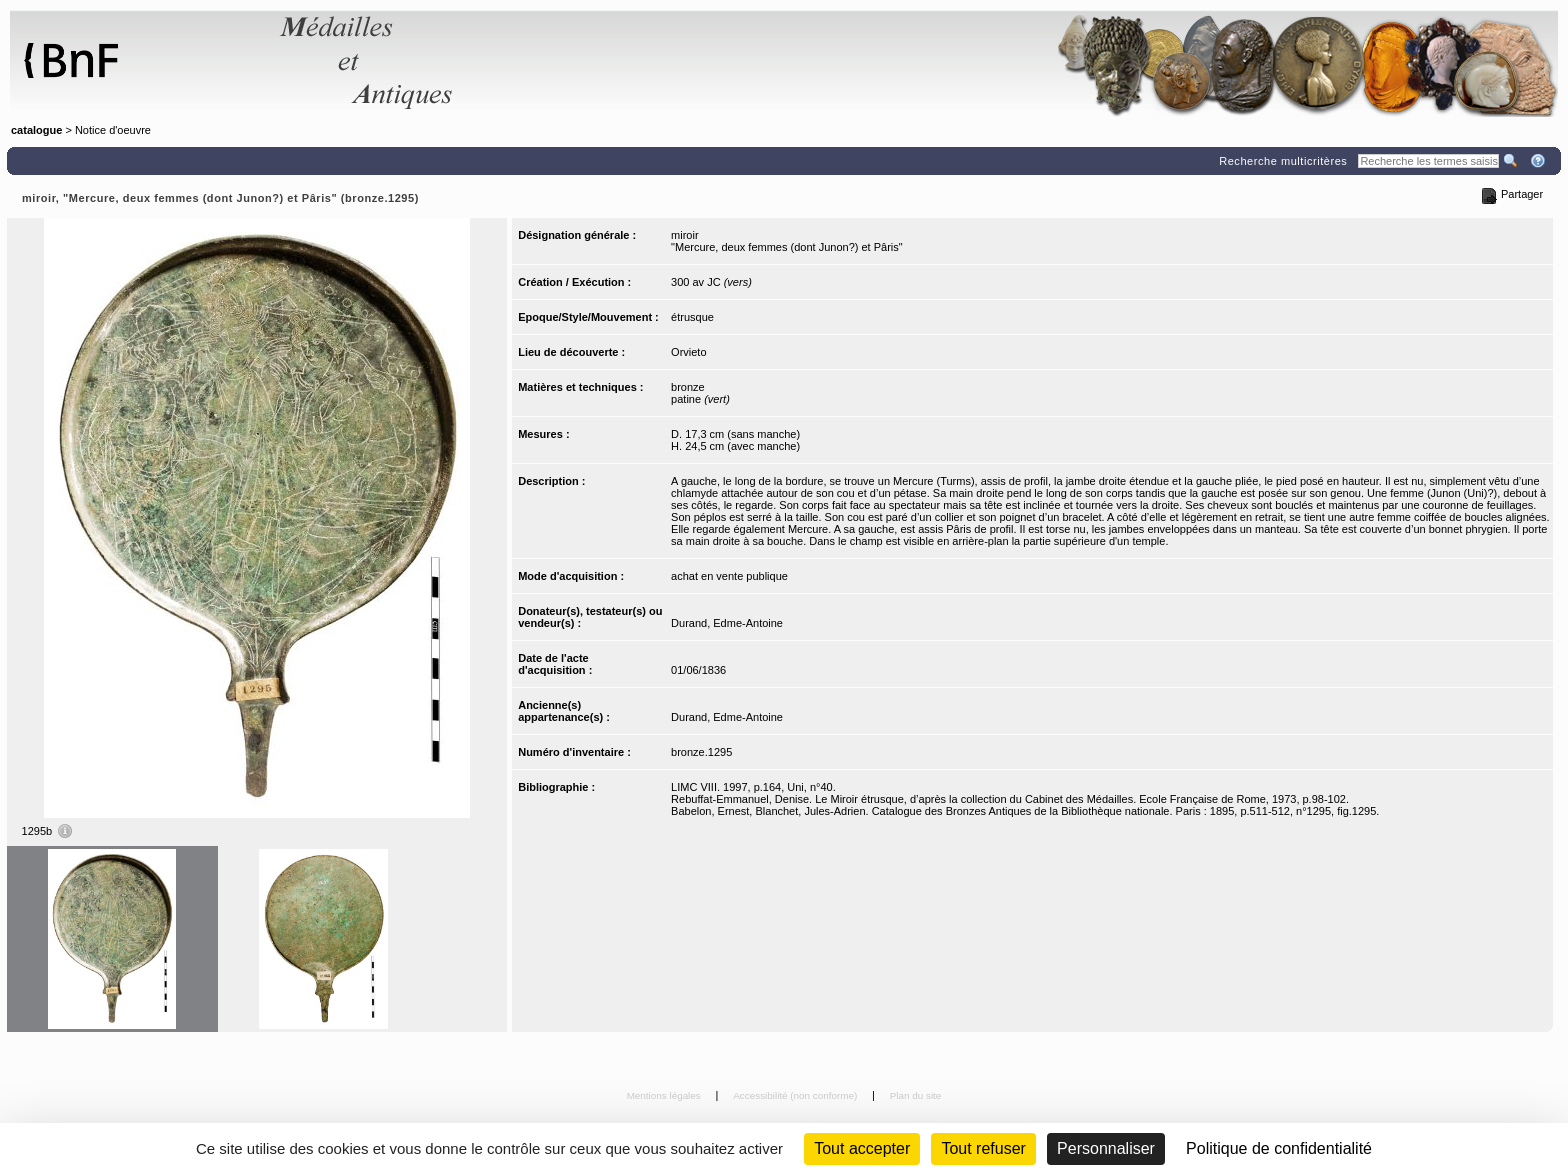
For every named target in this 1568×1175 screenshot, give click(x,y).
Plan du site (916, 1095)
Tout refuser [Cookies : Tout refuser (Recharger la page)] (983, 1148)
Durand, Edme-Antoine (727, 623)
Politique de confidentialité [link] (1279, 1148)
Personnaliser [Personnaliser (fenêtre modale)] (1106, 1148)
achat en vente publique (729, 576)
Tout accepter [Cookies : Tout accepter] (862, 1148)
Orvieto (688, 352)
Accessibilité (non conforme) (796, 1095)
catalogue (36, 130)
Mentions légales (665, 1095)
